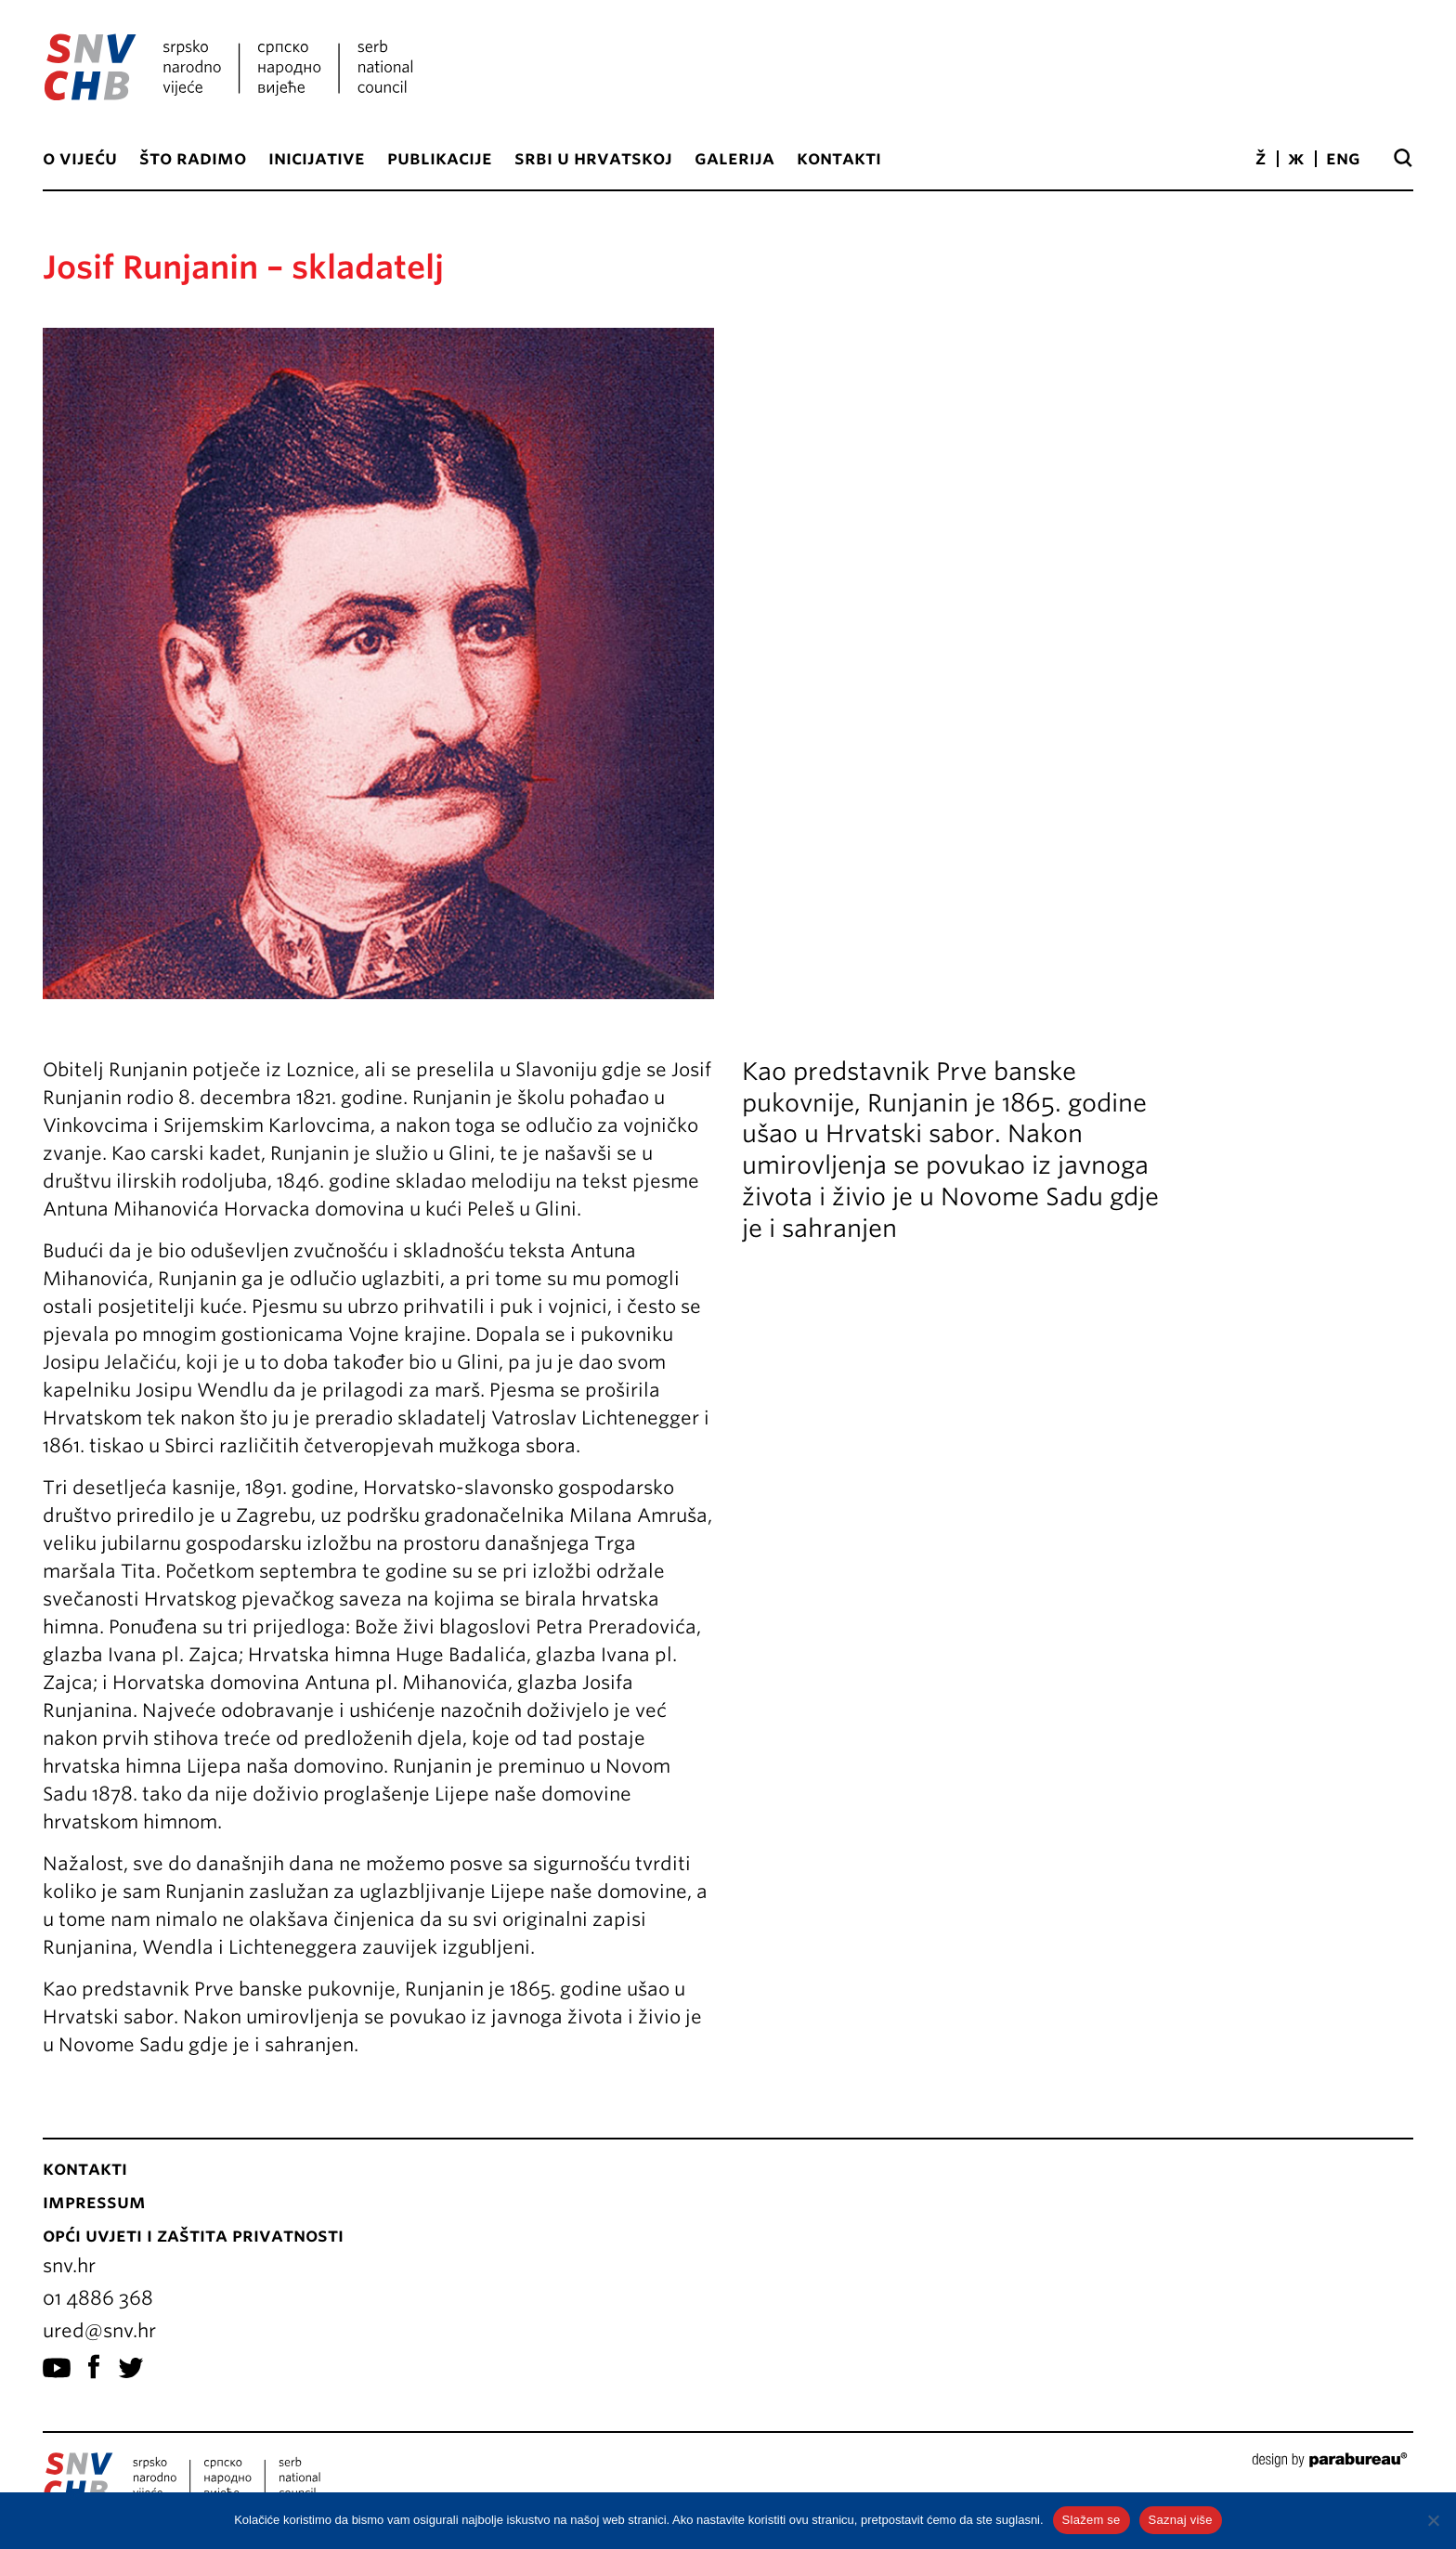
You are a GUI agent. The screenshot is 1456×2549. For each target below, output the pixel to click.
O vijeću (80, 158)
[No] (1433, 2520)
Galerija (734, 158)
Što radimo (192, 158)
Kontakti (839, 158)
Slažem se (1091, 2520)
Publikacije (439, 158)
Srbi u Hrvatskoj (593, 158)
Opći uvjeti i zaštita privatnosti (193, 2235)
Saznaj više (1181, 2520)
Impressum (94, 2202)
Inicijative (316, 158)
